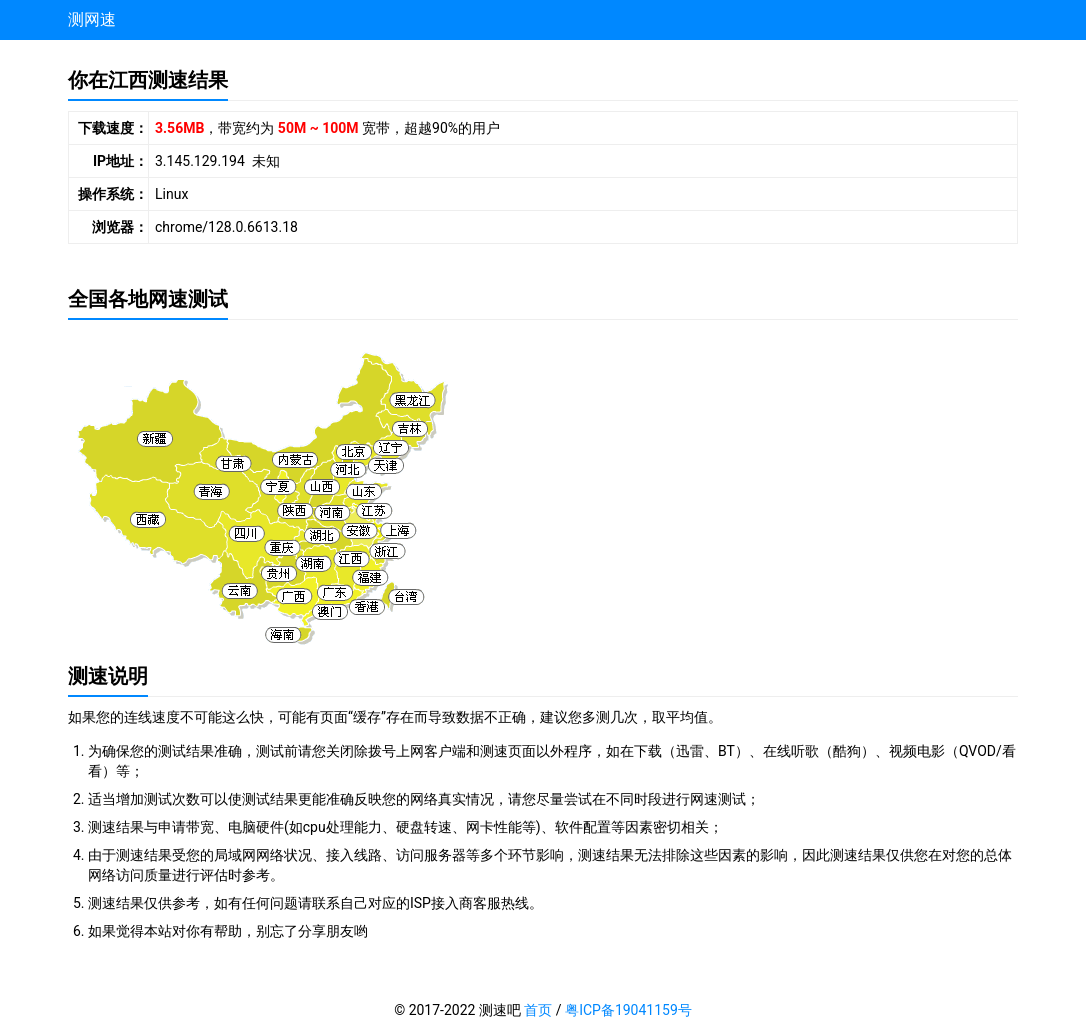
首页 (538, 1010)
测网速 (92, 19)
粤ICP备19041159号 (628, 1010)
